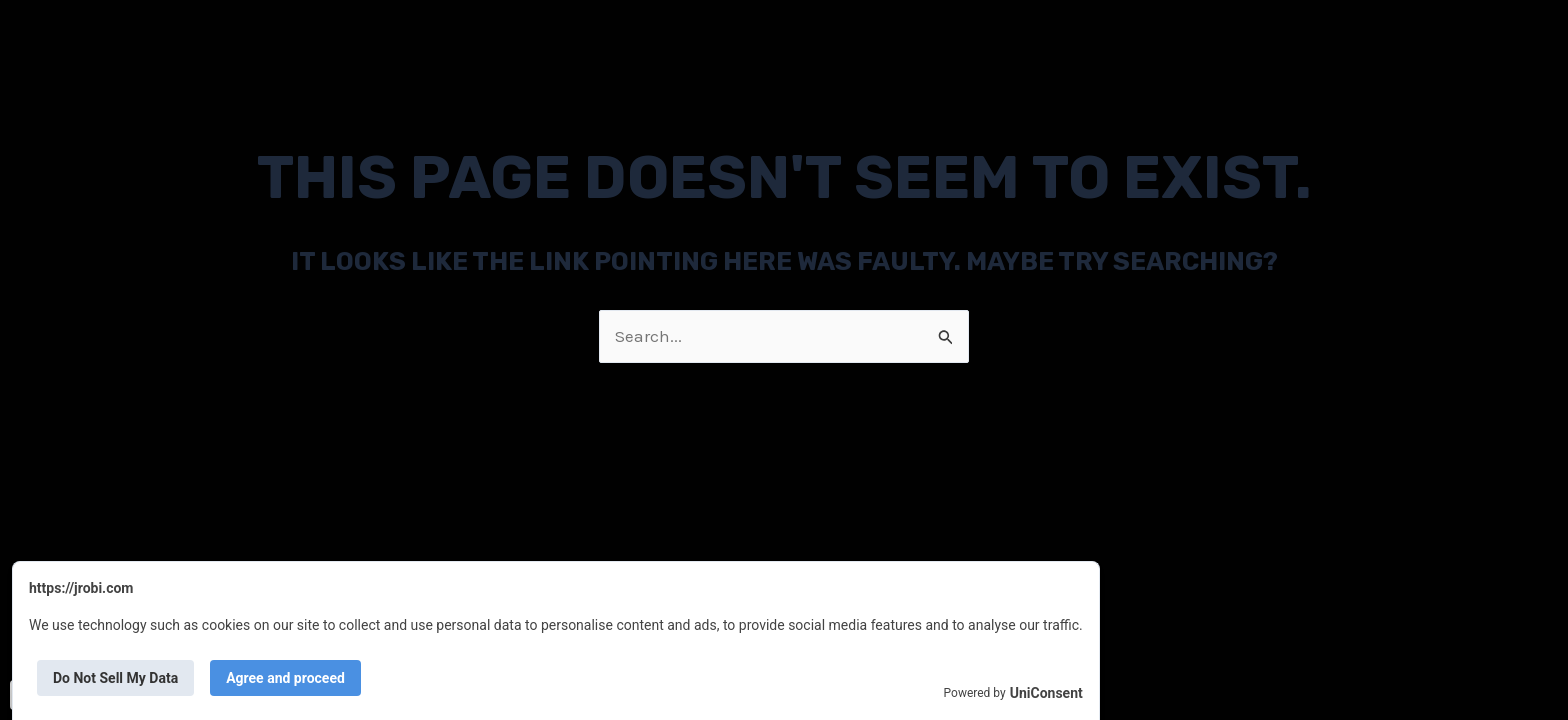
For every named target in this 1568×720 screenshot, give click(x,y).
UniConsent (1046, 693)
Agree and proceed (285, 678)
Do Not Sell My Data (115, 678)
